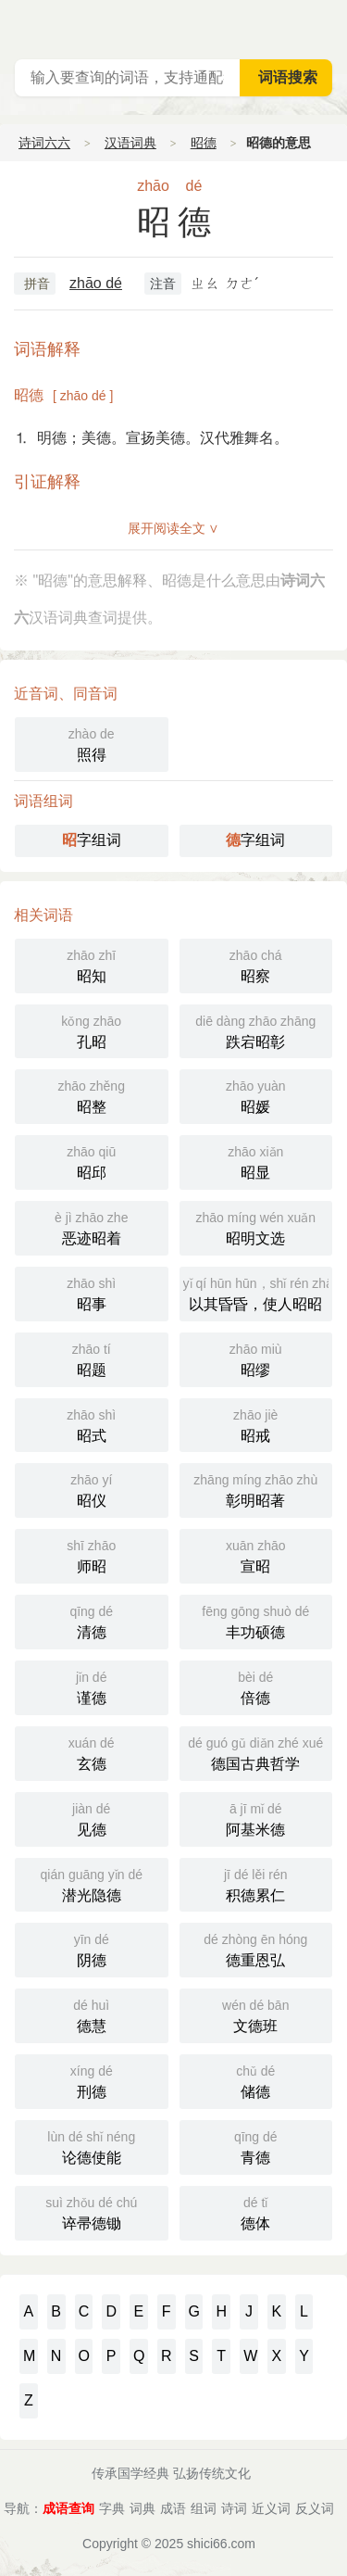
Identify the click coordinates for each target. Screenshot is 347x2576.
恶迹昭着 (92, 1226)
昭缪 (256, 1358)
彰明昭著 (256, 1489)
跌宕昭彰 (256, 1030)
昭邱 (92, 1161)
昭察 (256, 964)
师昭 (92, 1554)
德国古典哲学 (256, 1752)
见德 (92, 1817)
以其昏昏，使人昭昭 (258, 1292)
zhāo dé (95, 283)
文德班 (256, 2014)
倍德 (256, 1686)
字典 (112, 2508)
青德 (256, 2146)
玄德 (92, 1752)
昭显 (256, 1161)
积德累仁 (256, 1883)
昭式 (92, 1424)
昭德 (204, 142)
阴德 (92, 1948)
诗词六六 (44, 142)
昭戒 (256, 1424)
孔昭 (92, 1030)
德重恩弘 (256, 1948)
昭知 (92, 964)
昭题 (92, 1358)
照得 (92, 743)
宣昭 (256, 1554)
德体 (256, 2211)
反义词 (314, 2508)
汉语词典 (130, 142)
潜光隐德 (92, 1883)
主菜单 (332, 27)
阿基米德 (256, 1817)
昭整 (92, 1095)
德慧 (92, 2014)
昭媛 (256, 1095)
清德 (92, 1620)
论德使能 (92, 2146)
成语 (173, 2508)
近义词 (271, 2508)
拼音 (37, 283)
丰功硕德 (256, 1620)
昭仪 (92, 1489)
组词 (204, 2508)
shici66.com (221, 2543)
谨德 (92, 1686)
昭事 (92, 1292)
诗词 (234, 2508)
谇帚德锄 (92, 2211)
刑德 (92, 2080)
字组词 (91, 840)
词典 (142, 2508)
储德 (256, 2080)
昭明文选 (256, 1226)
